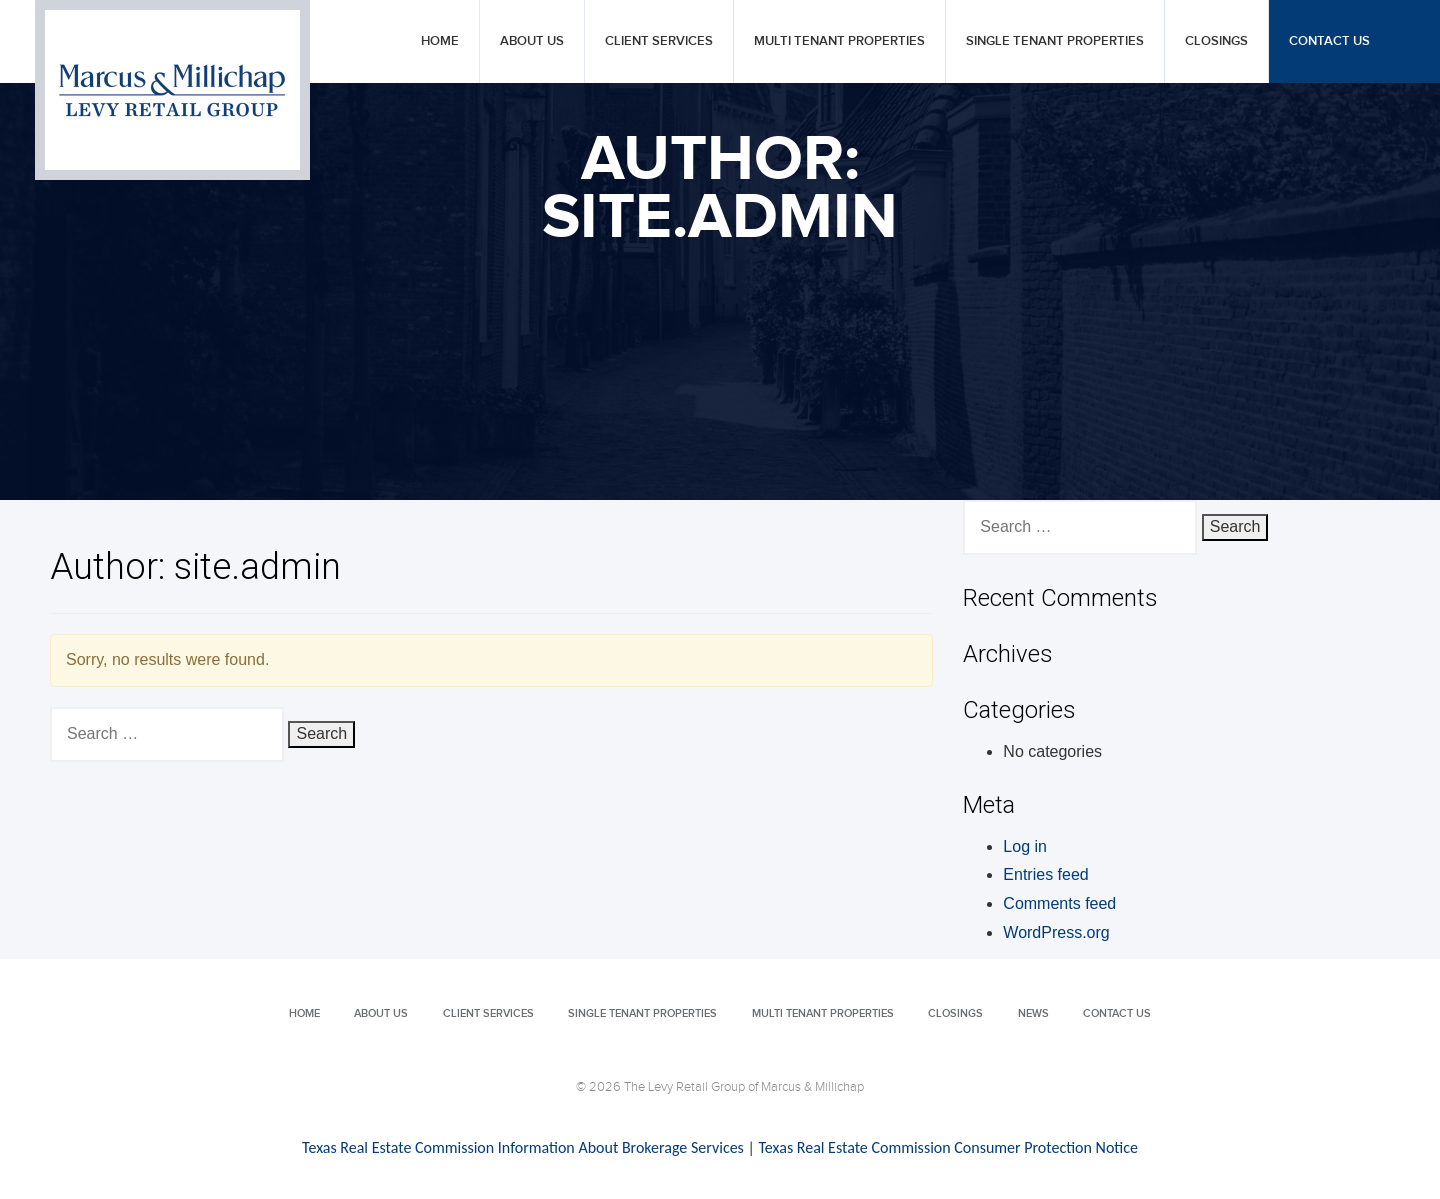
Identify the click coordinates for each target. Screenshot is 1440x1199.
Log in (1025, 846)
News (1033, 1013)
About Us (532, 41)
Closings (1216, 41)
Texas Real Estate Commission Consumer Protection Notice (947, 1147)
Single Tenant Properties (1055, 41)
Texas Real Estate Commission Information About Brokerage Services (523, 1147)
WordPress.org (1056, 932)
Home (440, 41)
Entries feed (1045, 874)
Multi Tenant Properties (839, 41)
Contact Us (1329, 41)
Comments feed (1059, 903)
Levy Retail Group (172, 90)
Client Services (659, 41)
